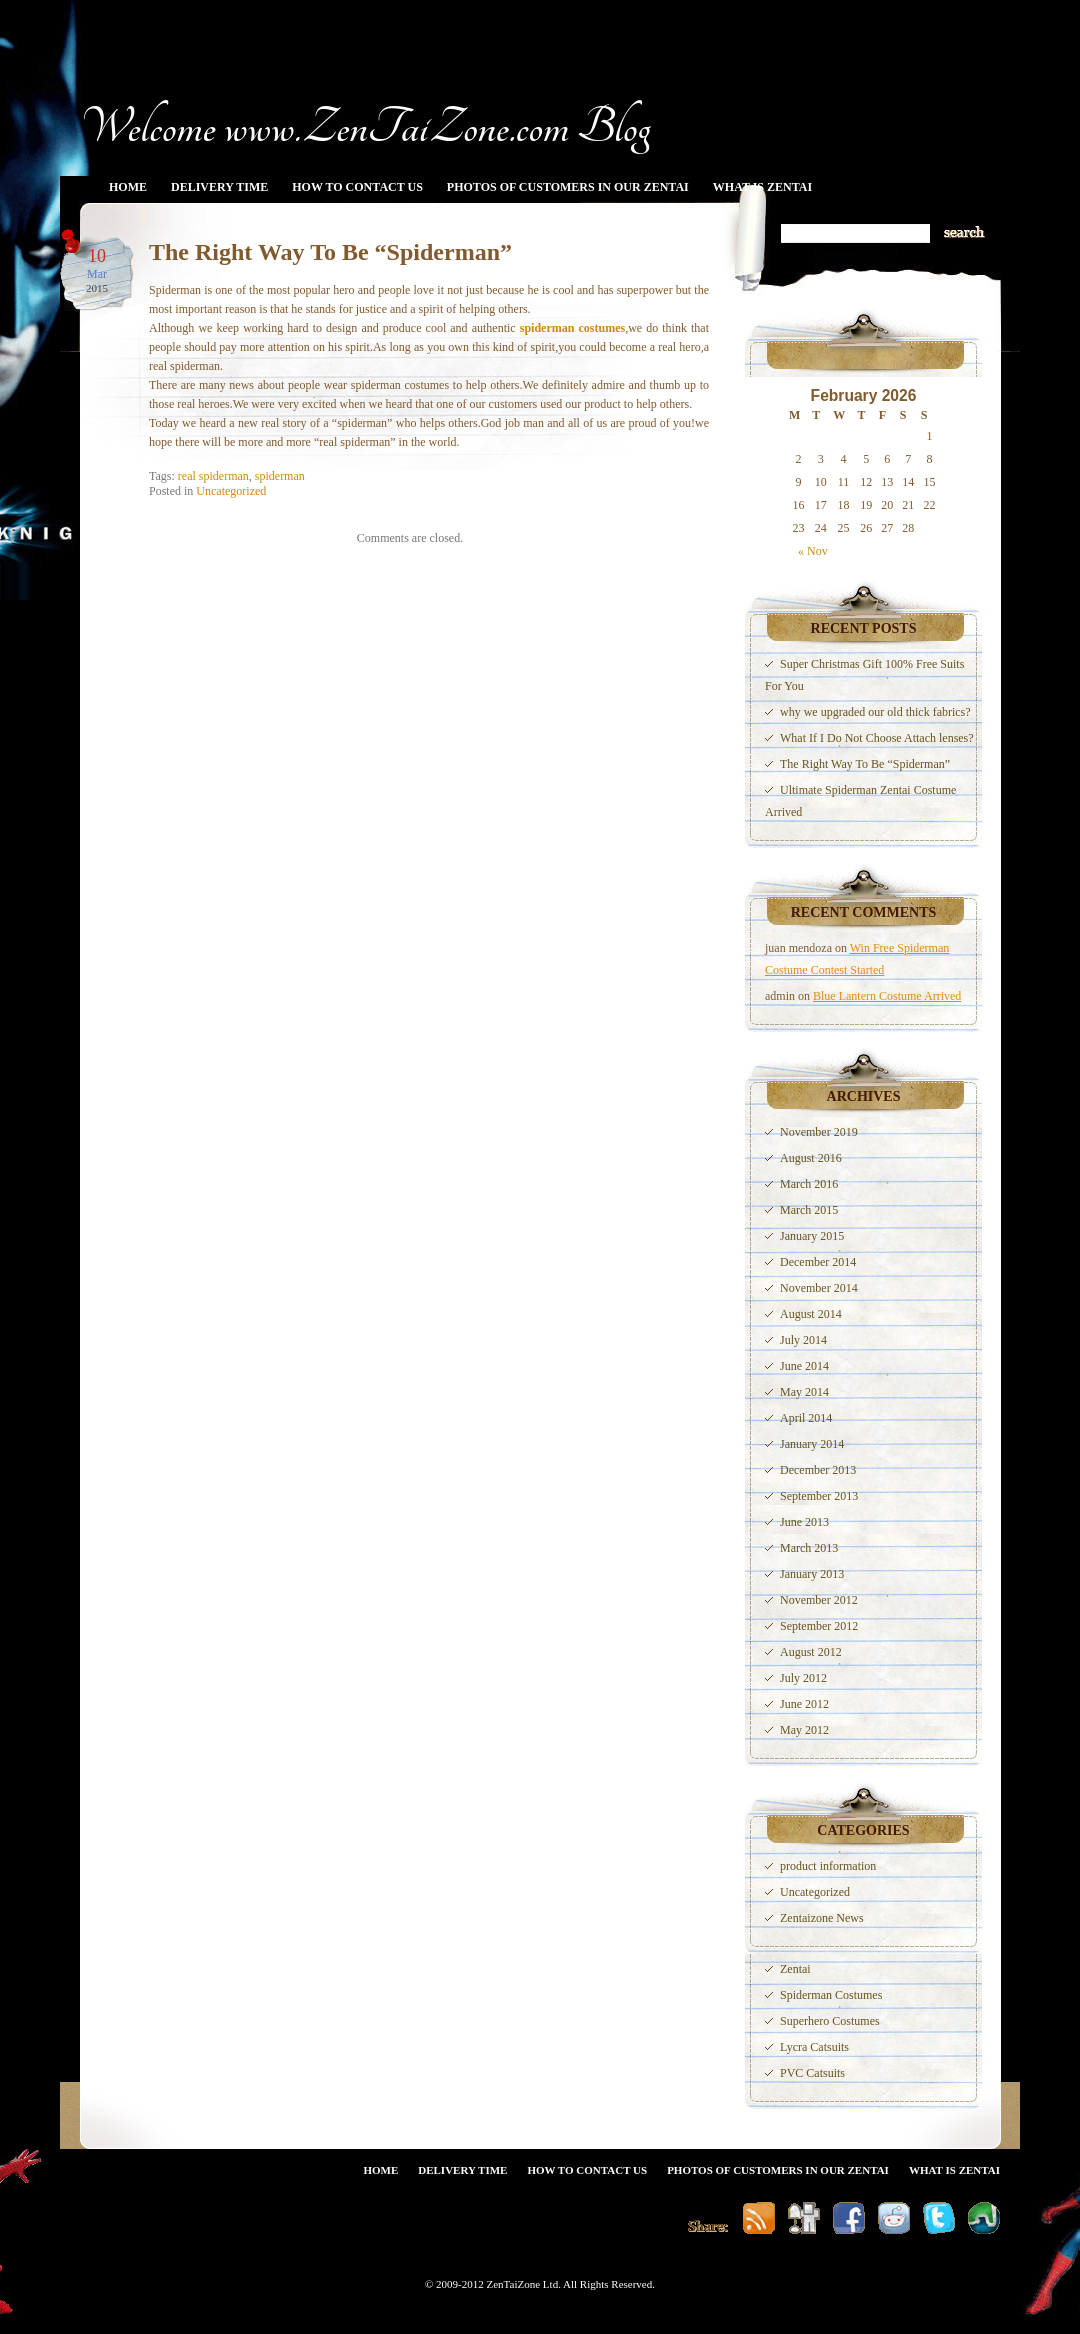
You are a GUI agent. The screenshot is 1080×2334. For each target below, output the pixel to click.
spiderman (280, 476)
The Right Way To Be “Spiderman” (330, 252)
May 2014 (804, 1392)
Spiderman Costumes (831, 1995)
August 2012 (811, 1652)
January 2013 (812, 1574)
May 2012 (804, 1730)
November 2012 (819, 1600)
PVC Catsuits (812, 2073)
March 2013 (809, 1548)
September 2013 (819, 1496)
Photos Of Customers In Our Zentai (568, 187)
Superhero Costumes (830, 2021)
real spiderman (213, 476)
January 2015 (812, 1236)
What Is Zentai (762, 187)
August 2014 (811, 1314)
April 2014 (806, 1418)
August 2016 (811, 1158)
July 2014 (803, 1340)
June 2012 (804, 1704)
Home (128, 187)
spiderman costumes (572, 328)
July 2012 (803, 1678)
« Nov (813, 551)
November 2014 (819, 1288)
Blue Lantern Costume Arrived (887, 996)
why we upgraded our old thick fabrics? (875, 712)
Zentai (795, 1969)
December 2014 (818, 1262)
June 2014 (804, 1366)
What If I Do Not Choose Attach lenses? (877, 738)
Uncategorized (231, 491)
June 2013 (804, 1522)
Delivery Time (219, 187)
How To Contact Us (357, 187)
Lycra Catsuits (814, 2047)
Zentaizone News (822, 1918)
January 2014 (812, 1444)
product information (828, 1866)
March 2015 (809, 1210)
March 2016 (809, 1184)
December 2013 (818, 1470)
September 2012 (819, 1626)
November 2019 (819, 1132)
